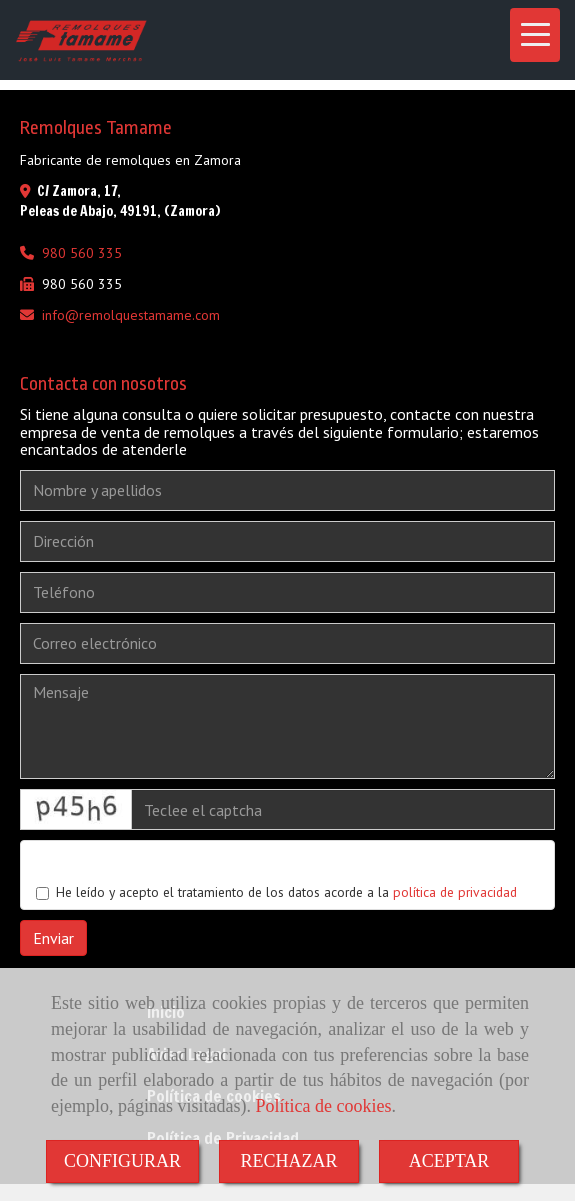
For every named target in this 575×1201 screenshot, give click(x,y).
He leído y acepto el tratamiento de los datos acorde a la (276, 892)
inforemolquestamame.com (131, 315)
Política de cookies (323, 1106)
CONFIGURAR (122, 1161)
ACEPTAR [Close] (449, 1161)
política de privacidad (455, 892)
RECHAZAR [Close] (288, 1161)
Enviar (53, 938)
